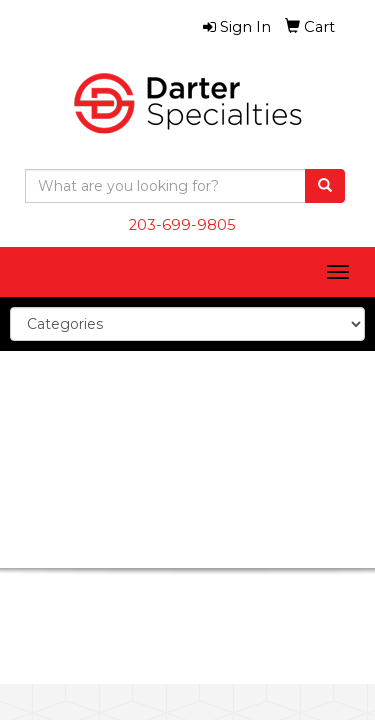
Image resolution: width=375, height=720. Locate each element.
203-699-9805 (182, 225)
